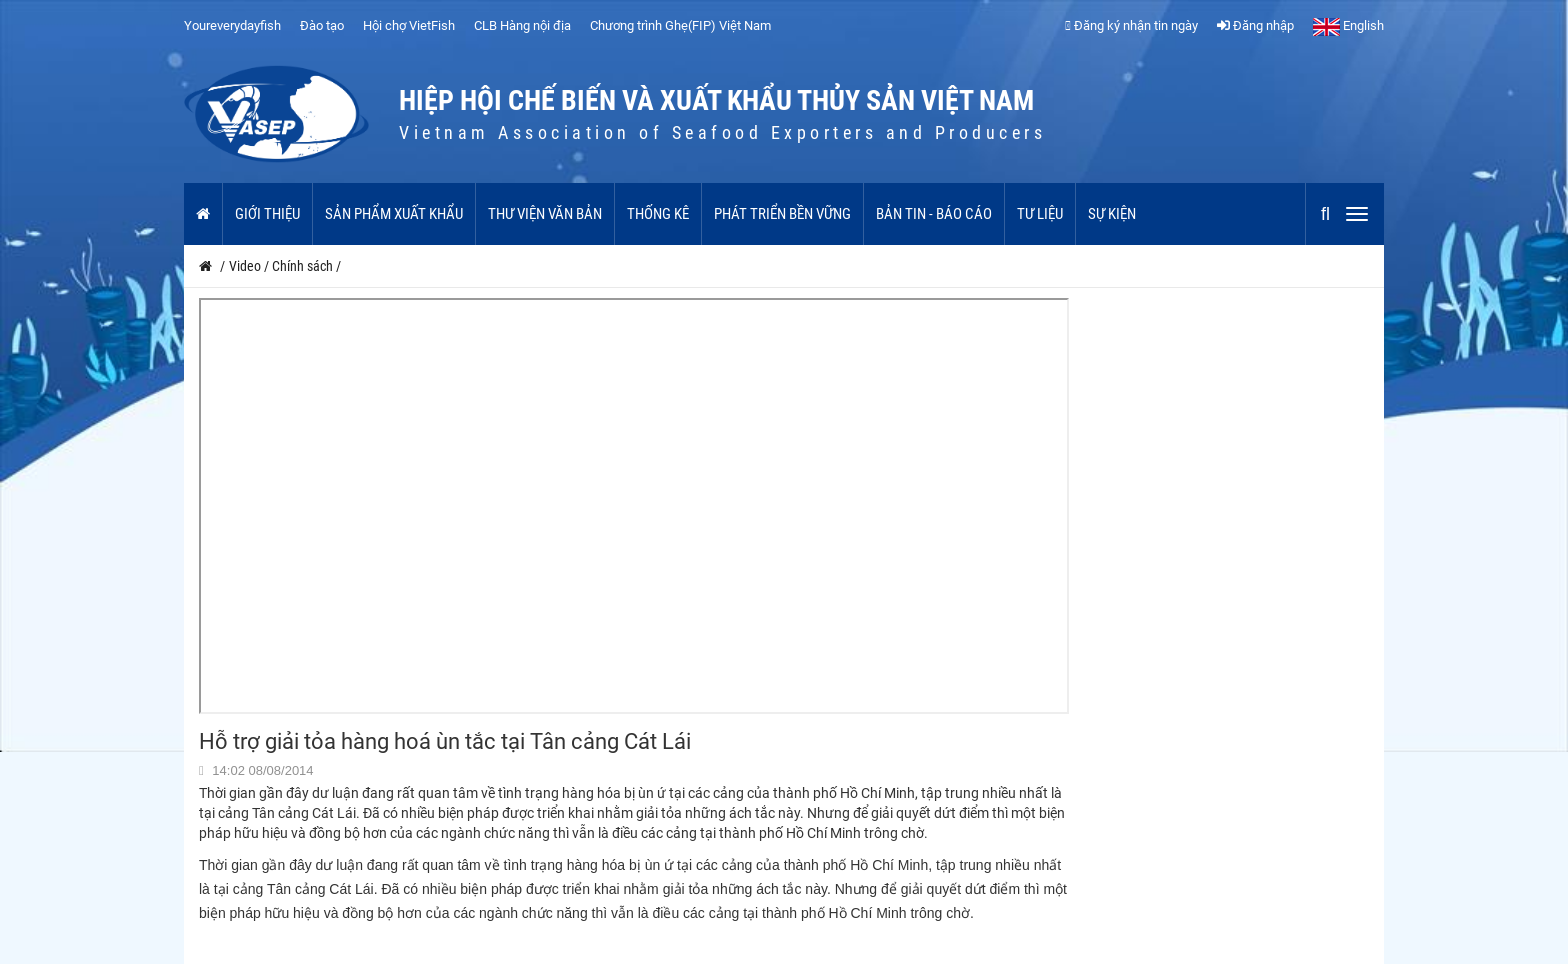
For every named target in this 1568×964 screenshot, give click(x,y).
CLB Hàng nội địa (522, 25)
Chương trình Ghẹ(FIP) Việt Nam (680, 25)
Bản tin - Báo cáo (934, 214)
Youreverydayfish (232, 25)
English (1348, 25)
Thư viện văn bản (545, 214)
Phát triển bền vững (782, 214)
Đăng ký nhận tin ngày (1131, 25)
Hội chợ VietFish (409, 25)
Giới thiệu (267, 214)
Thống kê (658, 214)
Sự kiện (1112, 214)
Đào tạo (322, 25)
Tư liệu (1040, 214)
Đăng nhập (1255, 25)
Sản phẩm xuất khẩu (394, 214)
